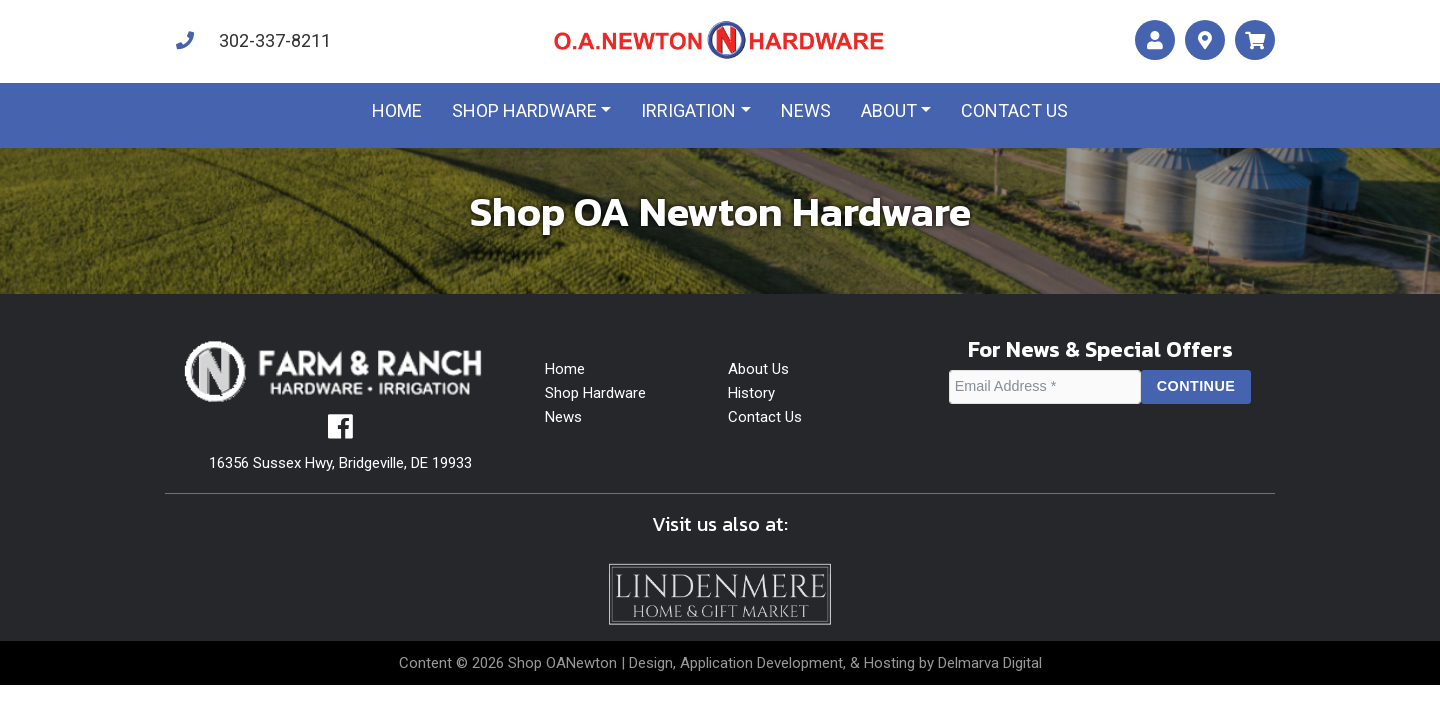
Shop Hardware (524, 110)
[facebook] (340, 432)
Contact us (1014, 110)
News (806, 110)
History (751, 393)
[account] (1155, 40)
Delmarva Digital (990, 663)
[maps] (1205, 40)
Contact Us (765, 417)
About (889, 110)
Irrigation (688, 110)
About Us (758, 369)
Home (397, 110)
